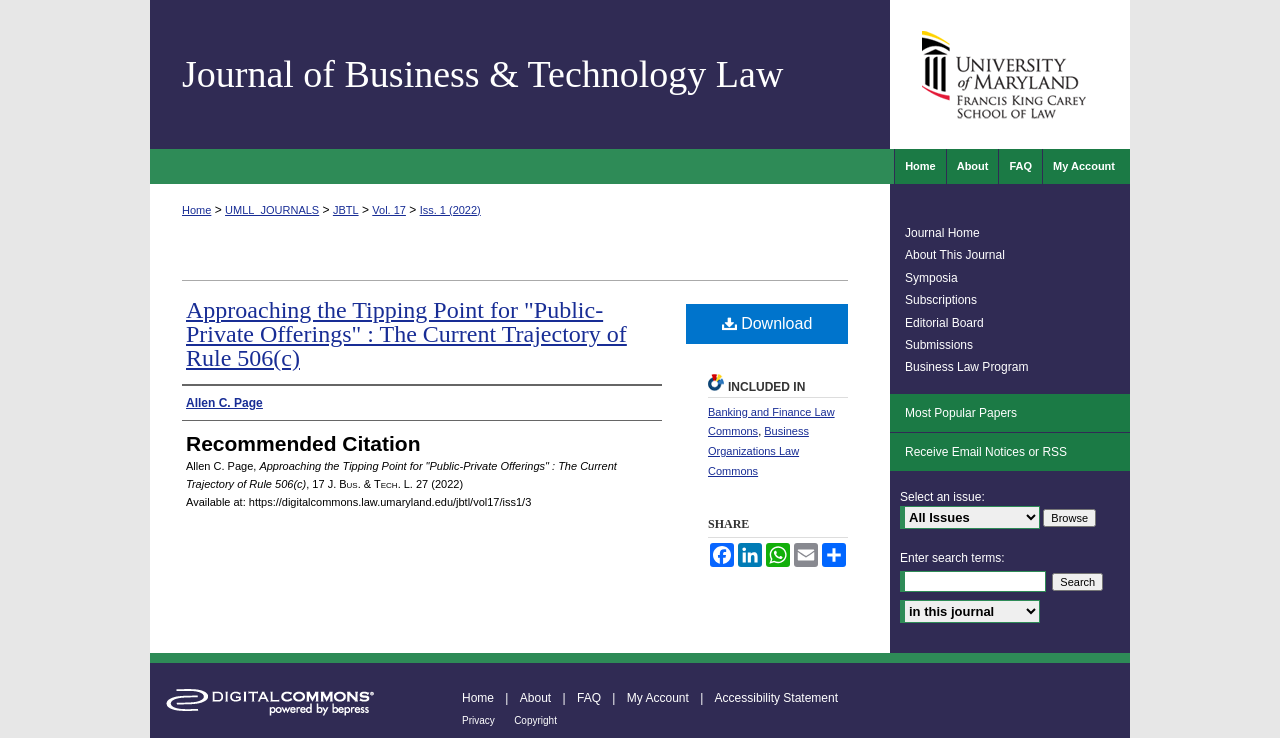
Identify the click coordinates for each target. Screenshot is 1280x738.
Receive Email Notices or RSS (986, 452)
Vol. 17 (389, 210)
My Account (658, 698)
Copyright (535, 720)
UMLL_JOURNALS (272, 210)
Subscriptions (941, 300)
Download (767, 323)
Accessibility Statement (776, 698)
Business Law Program (966, 367)
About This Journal (955, 255)
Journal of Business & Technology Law (482, 74)
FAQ (589, 698)
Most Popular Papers (961, 413)
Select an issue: (942, 497)
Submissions (939, 345)
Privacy (478, 720)
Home (196, 210)
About (535, 698)
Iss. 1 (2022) (450, 210)
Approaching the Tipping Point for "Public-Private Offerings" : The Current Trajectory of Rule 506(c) (406, 334)
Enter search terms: (952, 558)
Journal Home (942, 233)
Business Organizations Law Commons (758, 451)
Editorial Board (944, 323)
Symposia (931, 278)
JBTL (346, 210)
